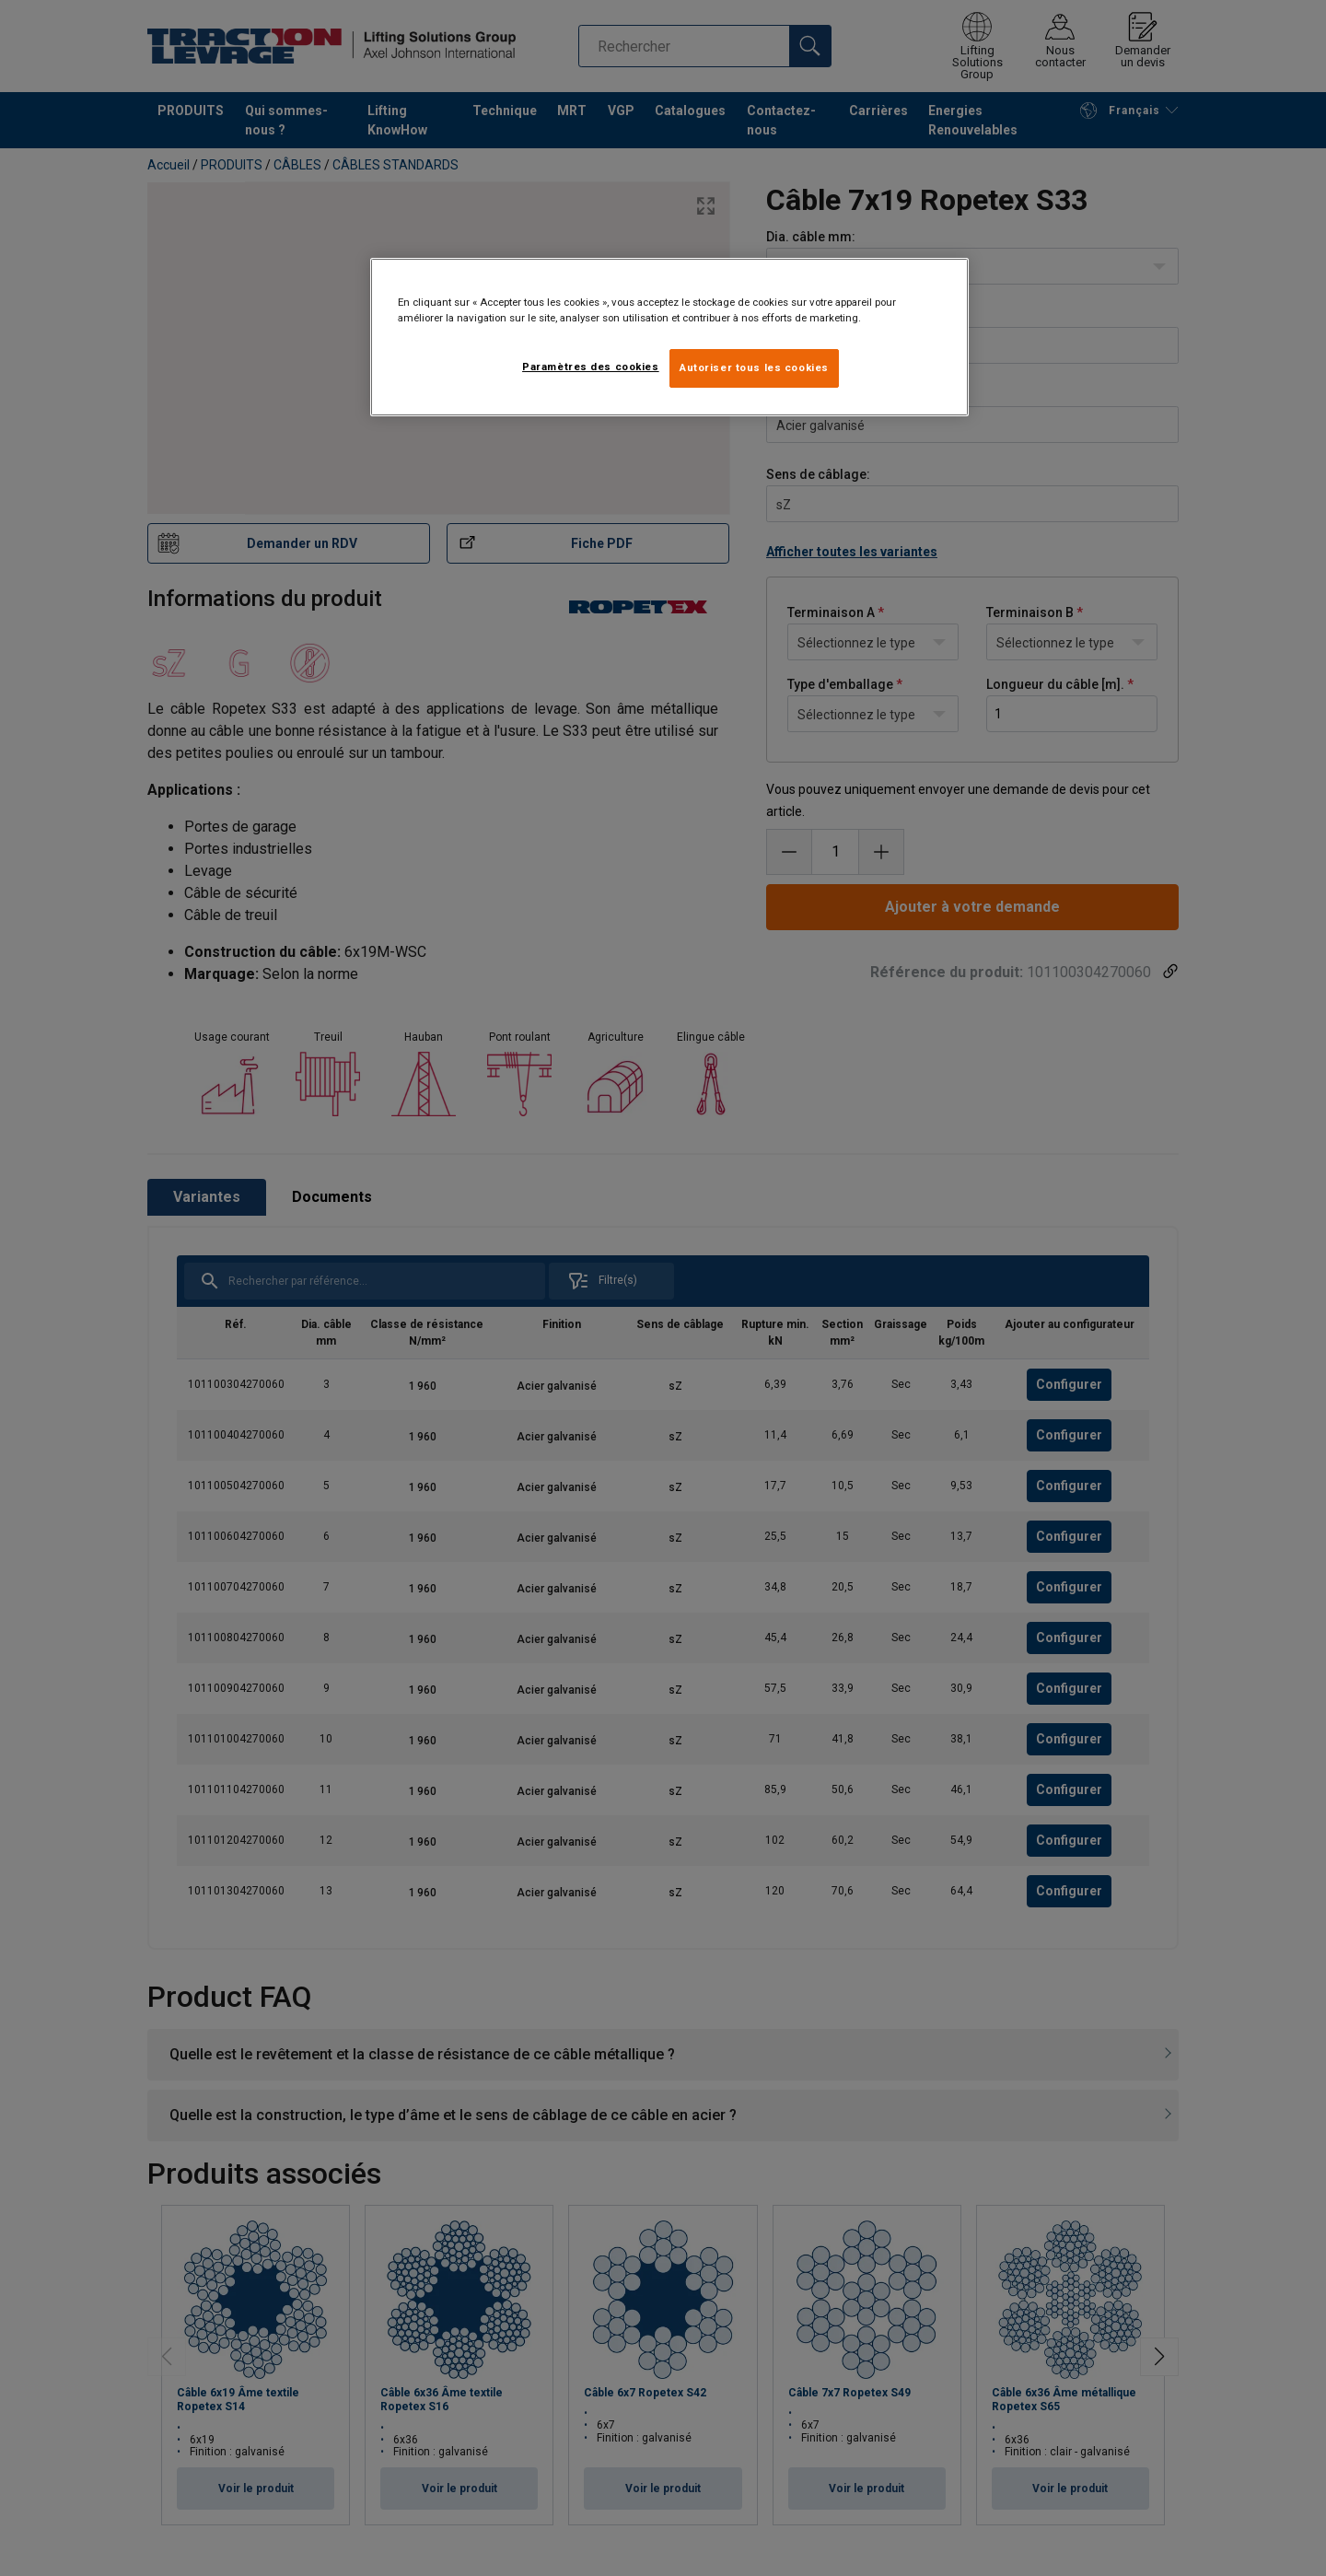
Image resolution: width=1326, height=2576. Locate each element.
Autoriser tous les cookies (754, 367)
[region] (669, 337)
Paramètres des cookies (590, 366)
